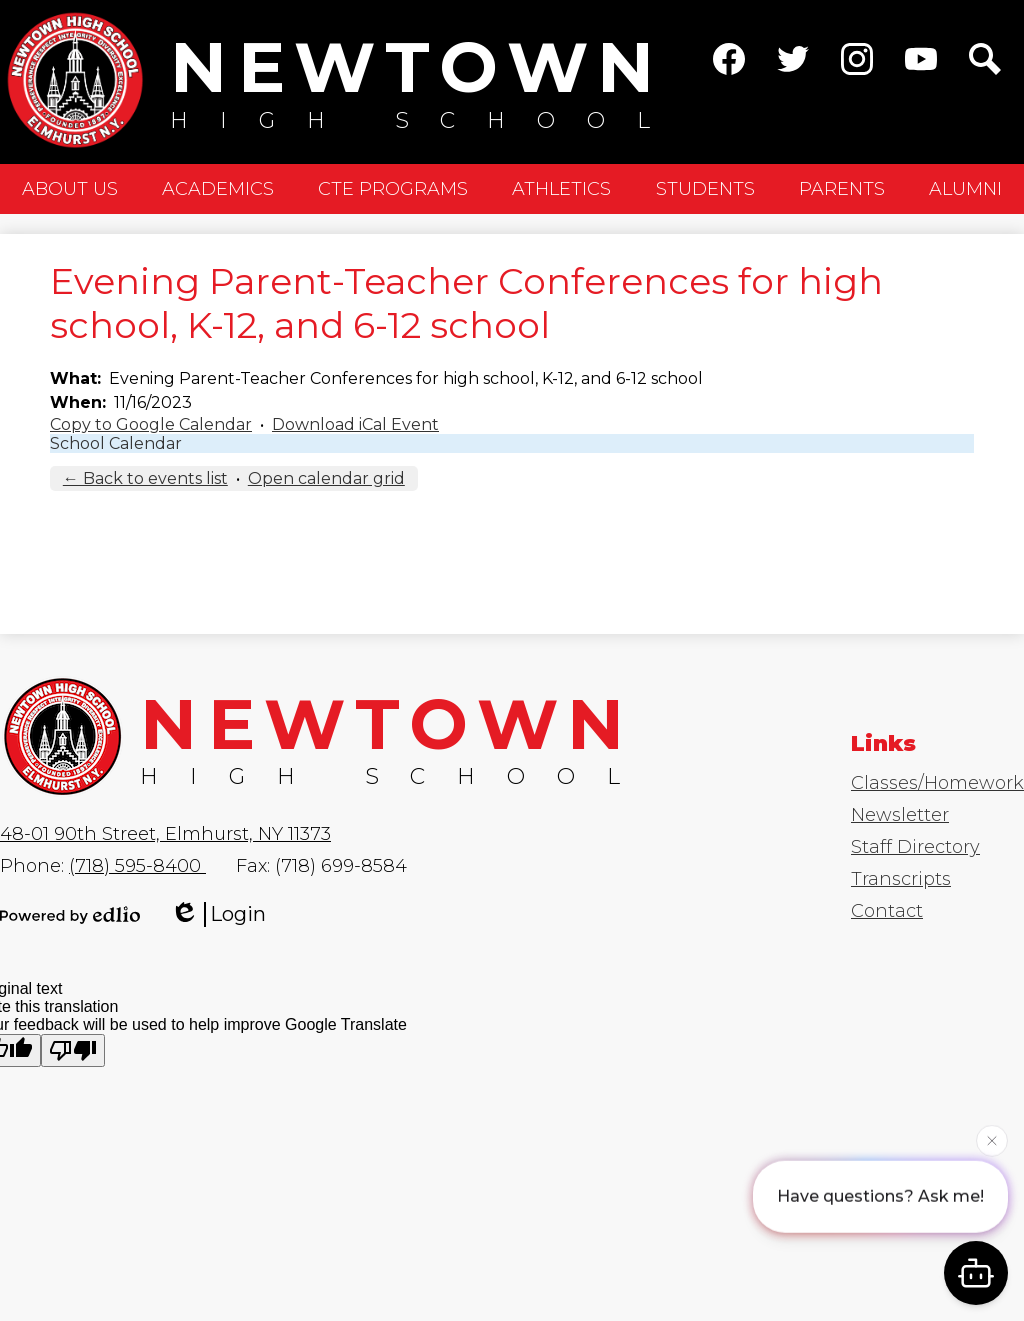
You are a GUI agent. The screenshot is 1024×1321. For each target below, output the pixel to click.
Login (218, 914)
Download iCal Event (355, 424)
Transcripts (901, 879)
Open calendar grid (326, 478)
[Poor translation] (73, 1050)
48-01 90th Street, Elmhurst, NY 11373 (165, 834)
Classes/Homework (937, 783)
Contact (887, 911)
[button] (70, 189)
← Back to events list (145, 478)
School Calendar (116, 443)
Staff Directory (915, 847)
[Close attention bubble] (992, 1140)
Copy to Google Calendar (151, 424)
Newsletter (900, 815)
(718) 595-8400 (137, 866)
